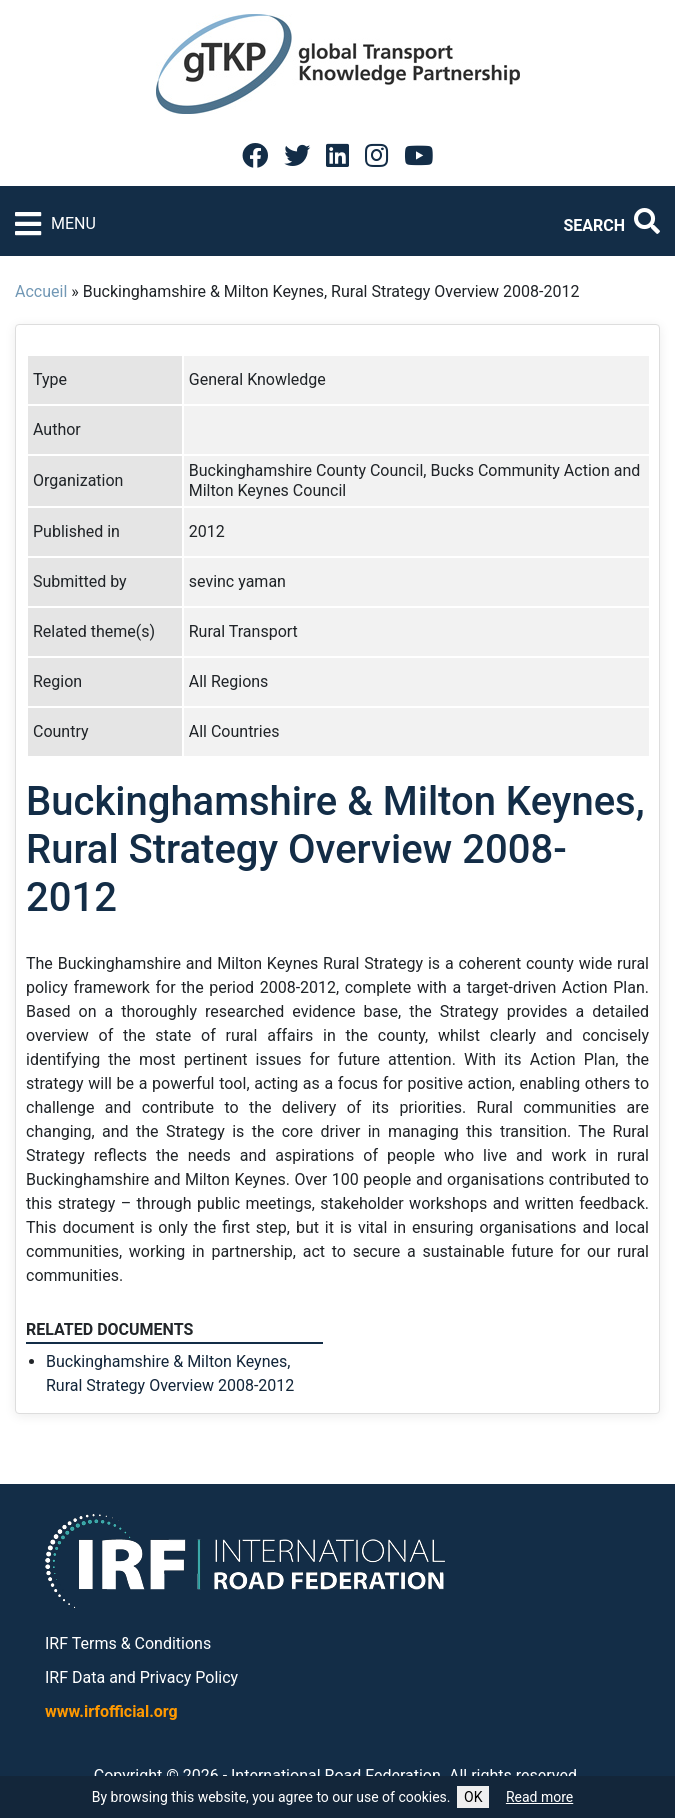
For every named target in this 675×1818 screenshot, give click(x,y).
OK (473, 1797)
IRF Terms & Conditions (128, 1643)
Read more (539, 1797)
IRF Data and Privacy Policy (141, 1677)
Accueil (41, 291)
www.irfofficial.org (111, 1711)
